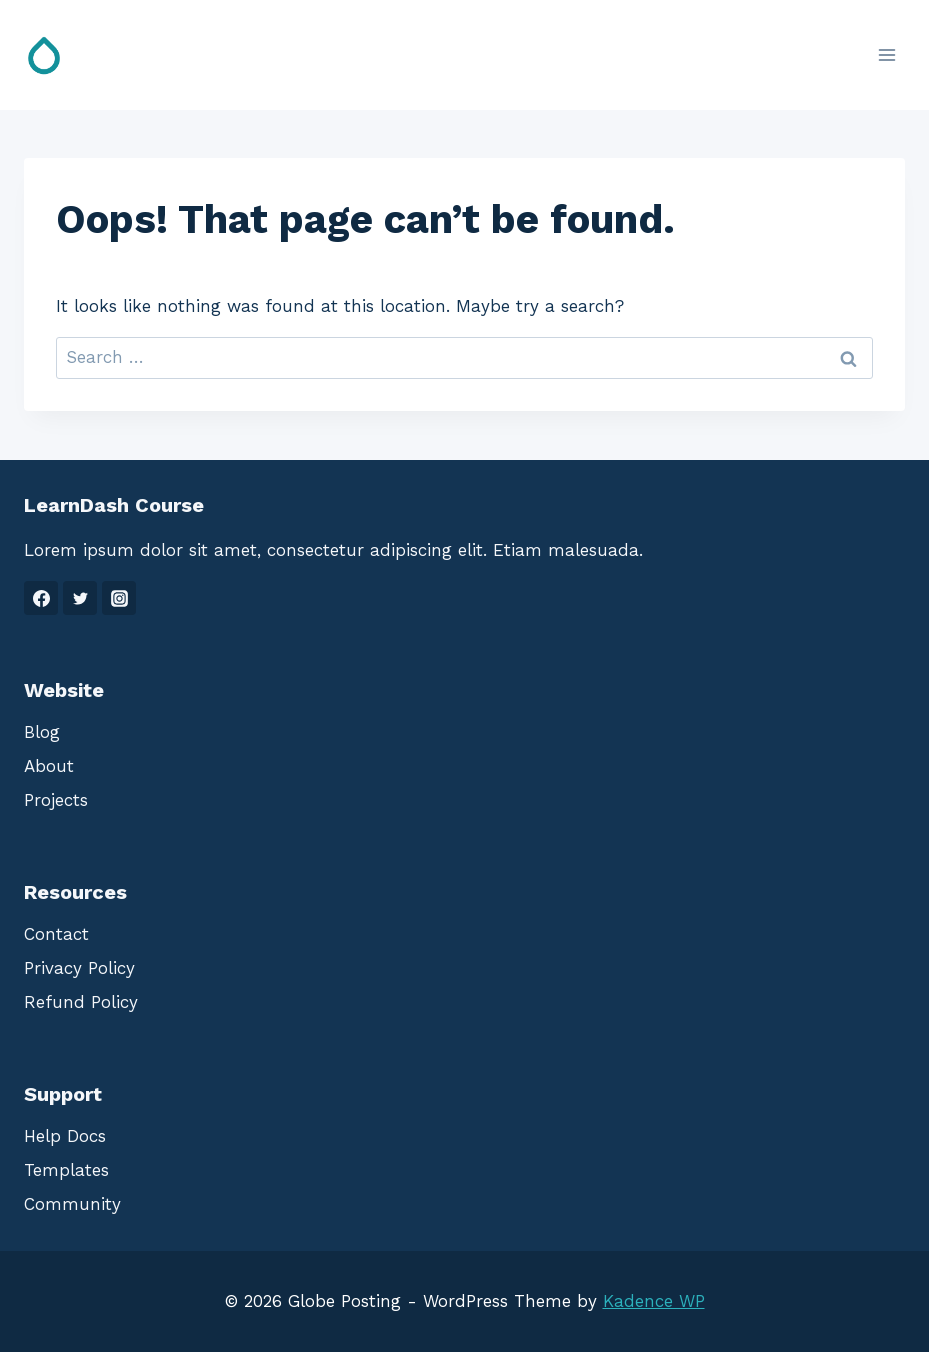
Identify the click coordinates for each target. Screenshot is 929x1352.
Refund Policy (81, 1002)
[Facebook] (41, 598)
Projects (56, 800)
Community (72, 1204)
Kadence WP (654, 1301)
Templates (66, 1170)
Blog (42, 732)
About (49, 766)
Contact (56, 934)
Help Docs (65, 1136)
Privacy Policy (79, 968)
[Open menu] (886, 54)
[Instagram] (119, 598)
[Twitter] (80, 598)
